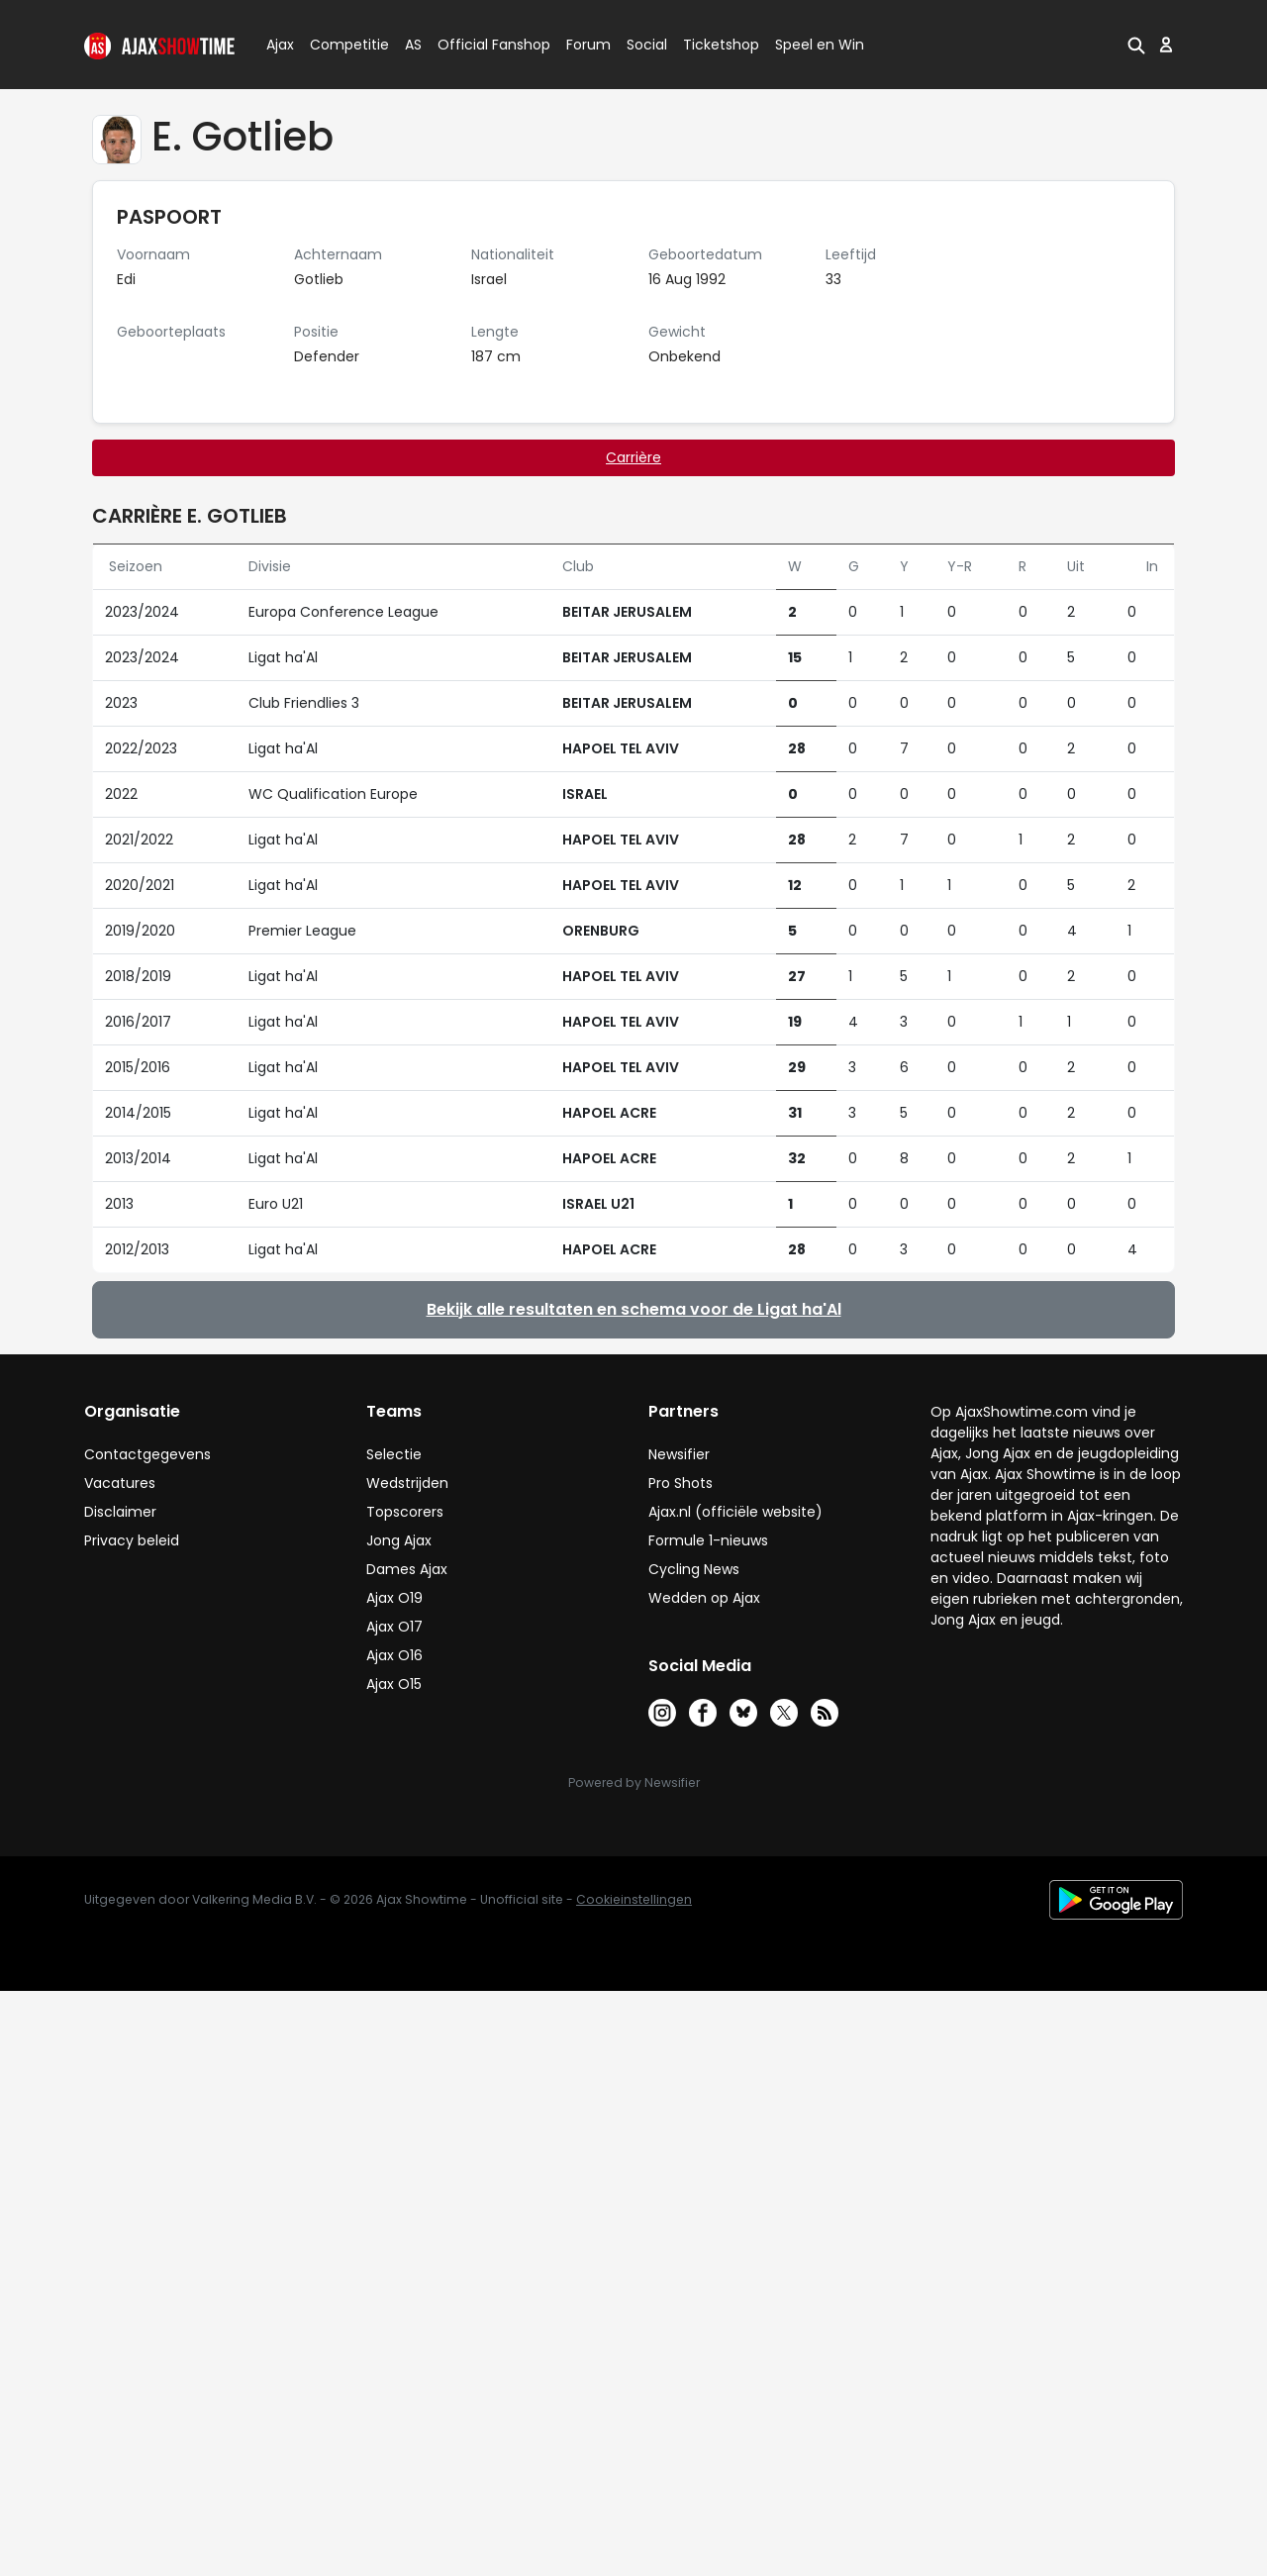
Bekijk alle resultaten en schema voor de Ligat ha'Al (634, 1309)
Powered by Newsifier (634, 1782)
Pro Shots (680, 1483)
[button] (1136, 44)
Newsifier (679, 1454)
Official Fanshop (482, 44)
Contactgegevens (147, 1454)
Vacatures (119, 1483)
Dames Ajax (406, 1569)
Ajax (278, 44)
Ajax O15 (394, 1684)
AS (413, 44)
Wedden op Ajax (704, 1598)
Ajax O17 (394, 1626)
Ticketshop (721, 44)
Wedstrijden (407, 1483)
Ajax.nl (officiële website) (735, 1512)
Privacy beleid (131, 1540)
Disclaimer (120, 1512)
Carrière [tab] (633, 457)
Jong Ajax (399, 1540)
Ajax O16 (394, 1655)
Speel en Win (819, 44)
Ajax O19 (394, 1598)
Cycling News (693, 1569)
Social (644, 44)
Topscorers (404, 1512)
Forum (588, 44)
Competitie (341, 44)
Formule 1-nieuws (708, 1540)
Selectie (394, 1454)
